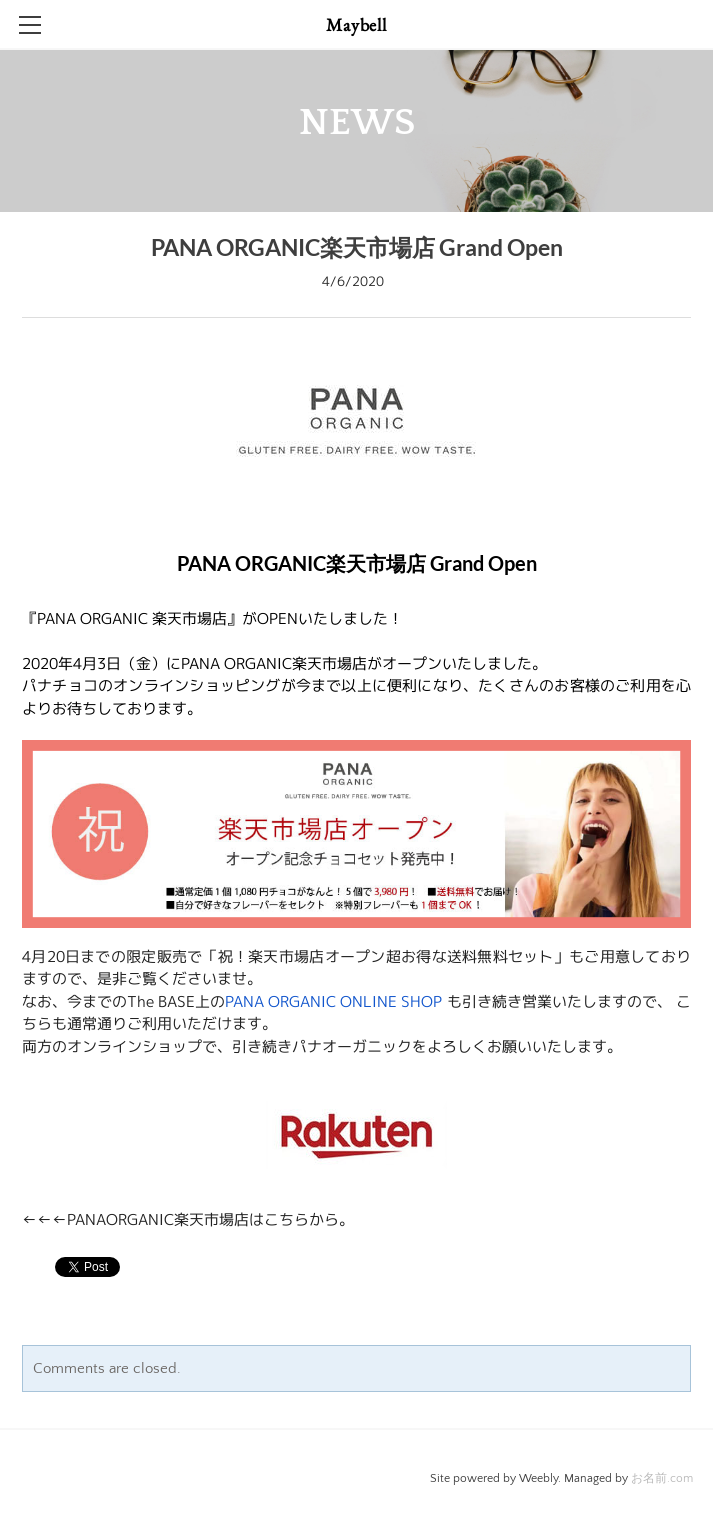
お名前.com (662, 1478)
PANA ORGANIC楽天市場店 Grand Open (357, 247)
